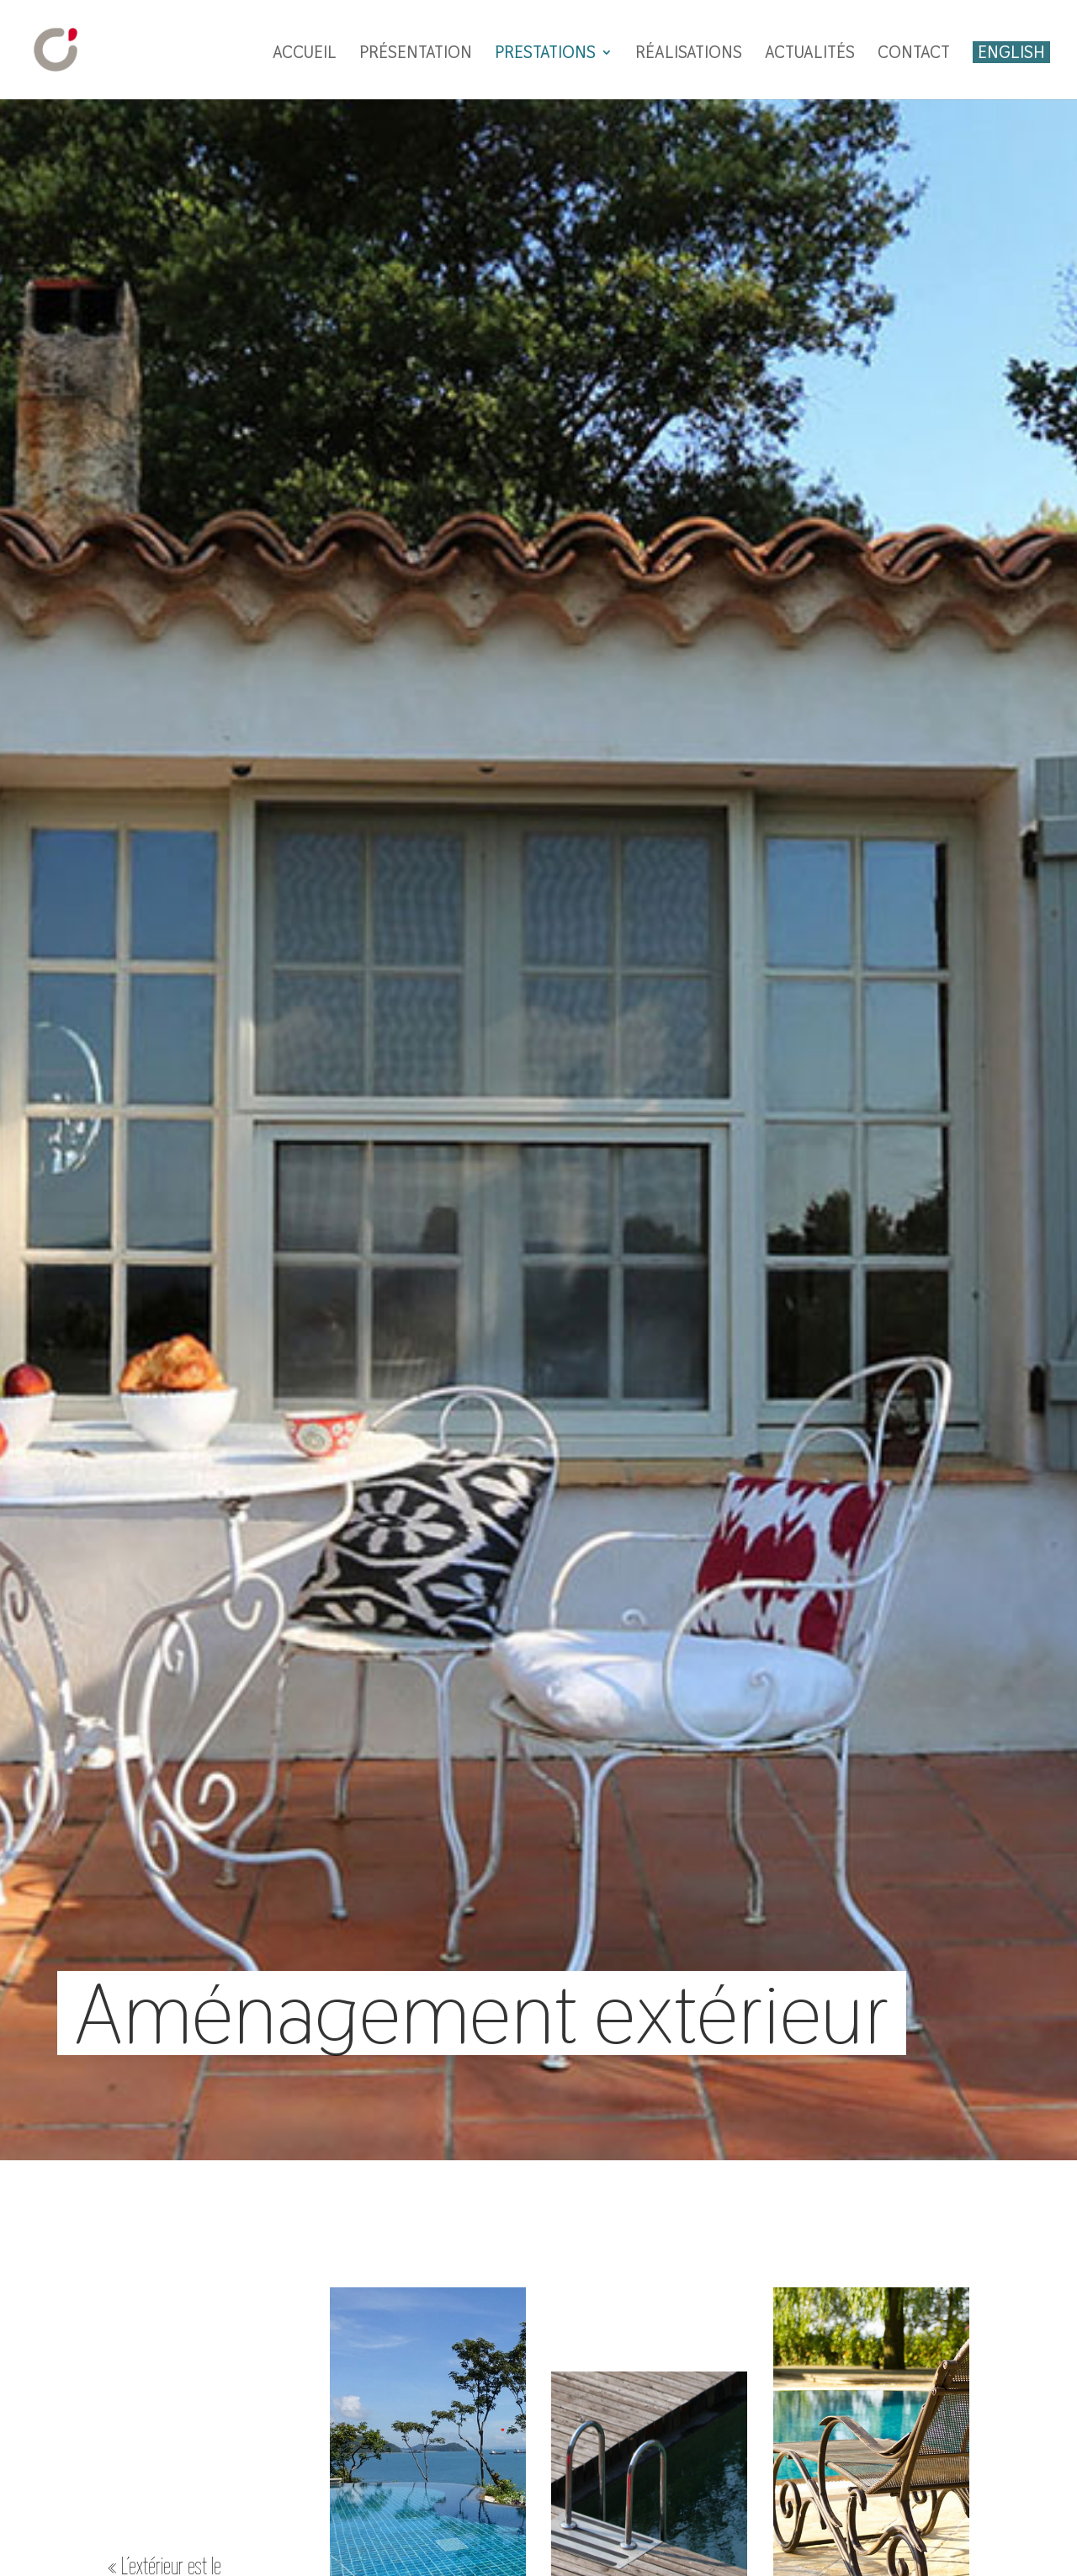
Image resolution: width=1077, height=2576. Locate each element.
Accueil (305, 54)
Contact (914, 54)
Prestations (545, 54)
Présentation (415, 54)
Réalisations (688, 54)
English (1011, 52)
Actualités (810, 54)
